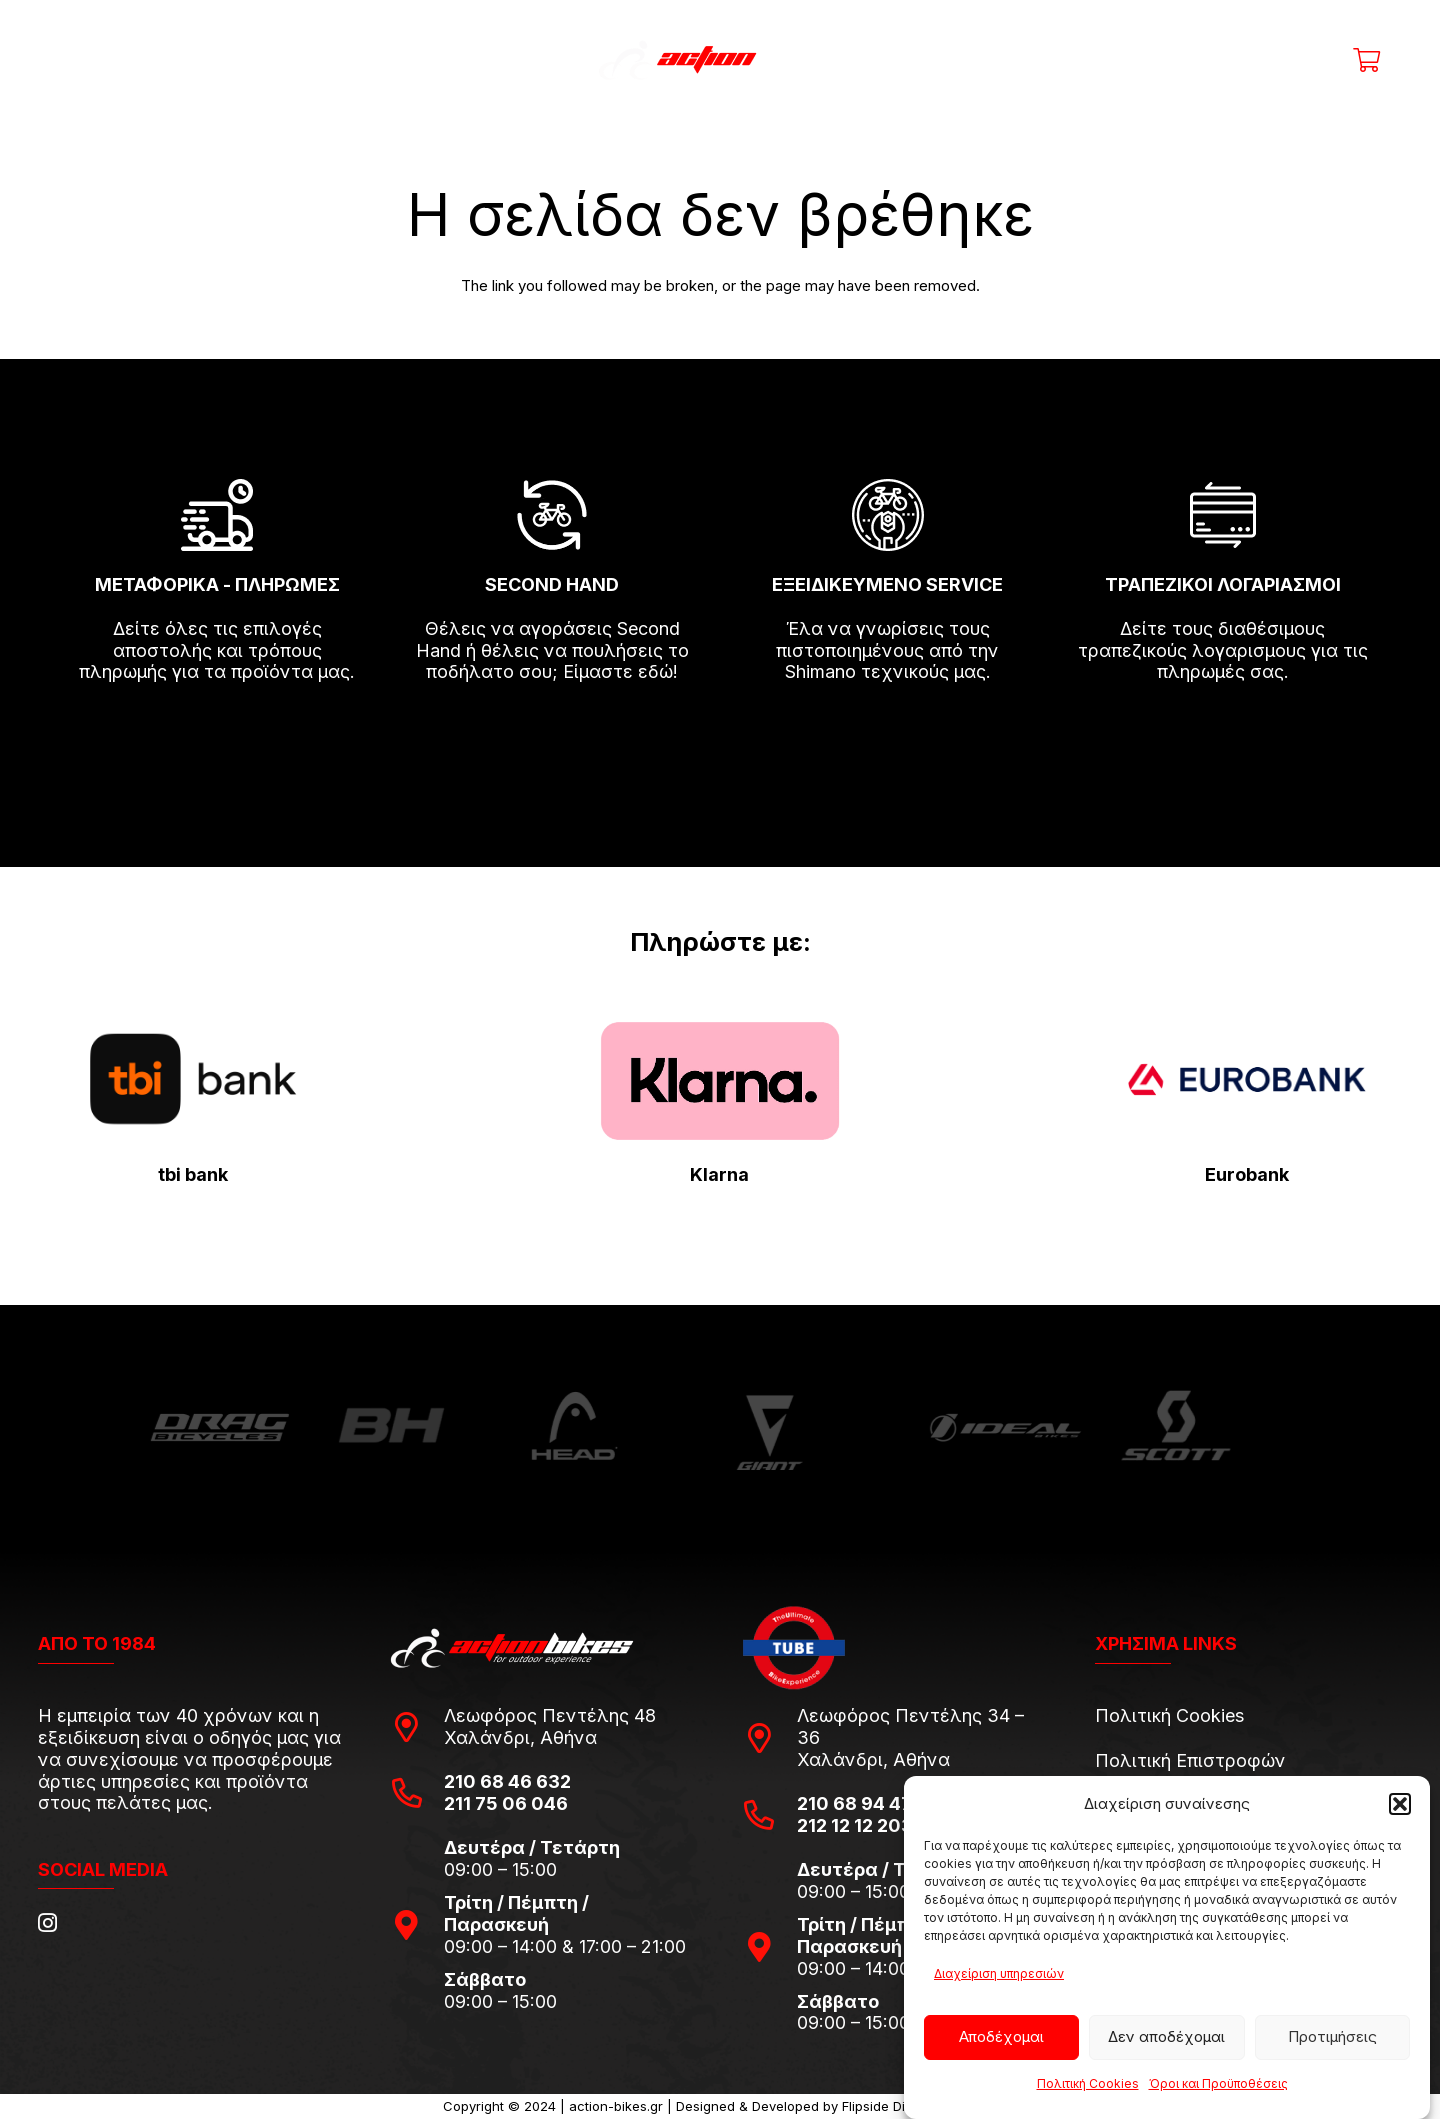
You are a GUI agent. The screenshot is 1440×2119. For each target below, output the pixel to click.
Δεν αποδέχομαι (1166, 2036)
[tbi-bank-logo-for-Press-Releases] (193, 1079)
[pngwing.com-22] (720, 1081)
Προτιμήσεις (1332, 2036)
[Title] (1225, 60)
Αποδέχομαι (1001, 2036)
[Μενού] (79, 60)
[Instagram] (47, 1923)
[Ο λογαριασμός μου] (1271, 60)
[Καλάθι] (1366, 60)
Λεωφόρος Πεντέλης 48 (550, 1715)
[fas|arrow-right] (217, 730)
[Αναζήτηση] (1061, 60)
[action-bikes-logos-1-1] (720, 60)
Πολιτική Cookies (1088, 2083)
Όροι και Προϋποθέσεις (1218, 2083)
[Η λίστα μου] (1318, 60)
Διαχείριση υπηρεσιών (999, 1973)
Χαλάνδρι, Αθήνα (520, 1737)
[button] (1400, 1804)
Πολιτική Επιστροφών (1190, 1760)
